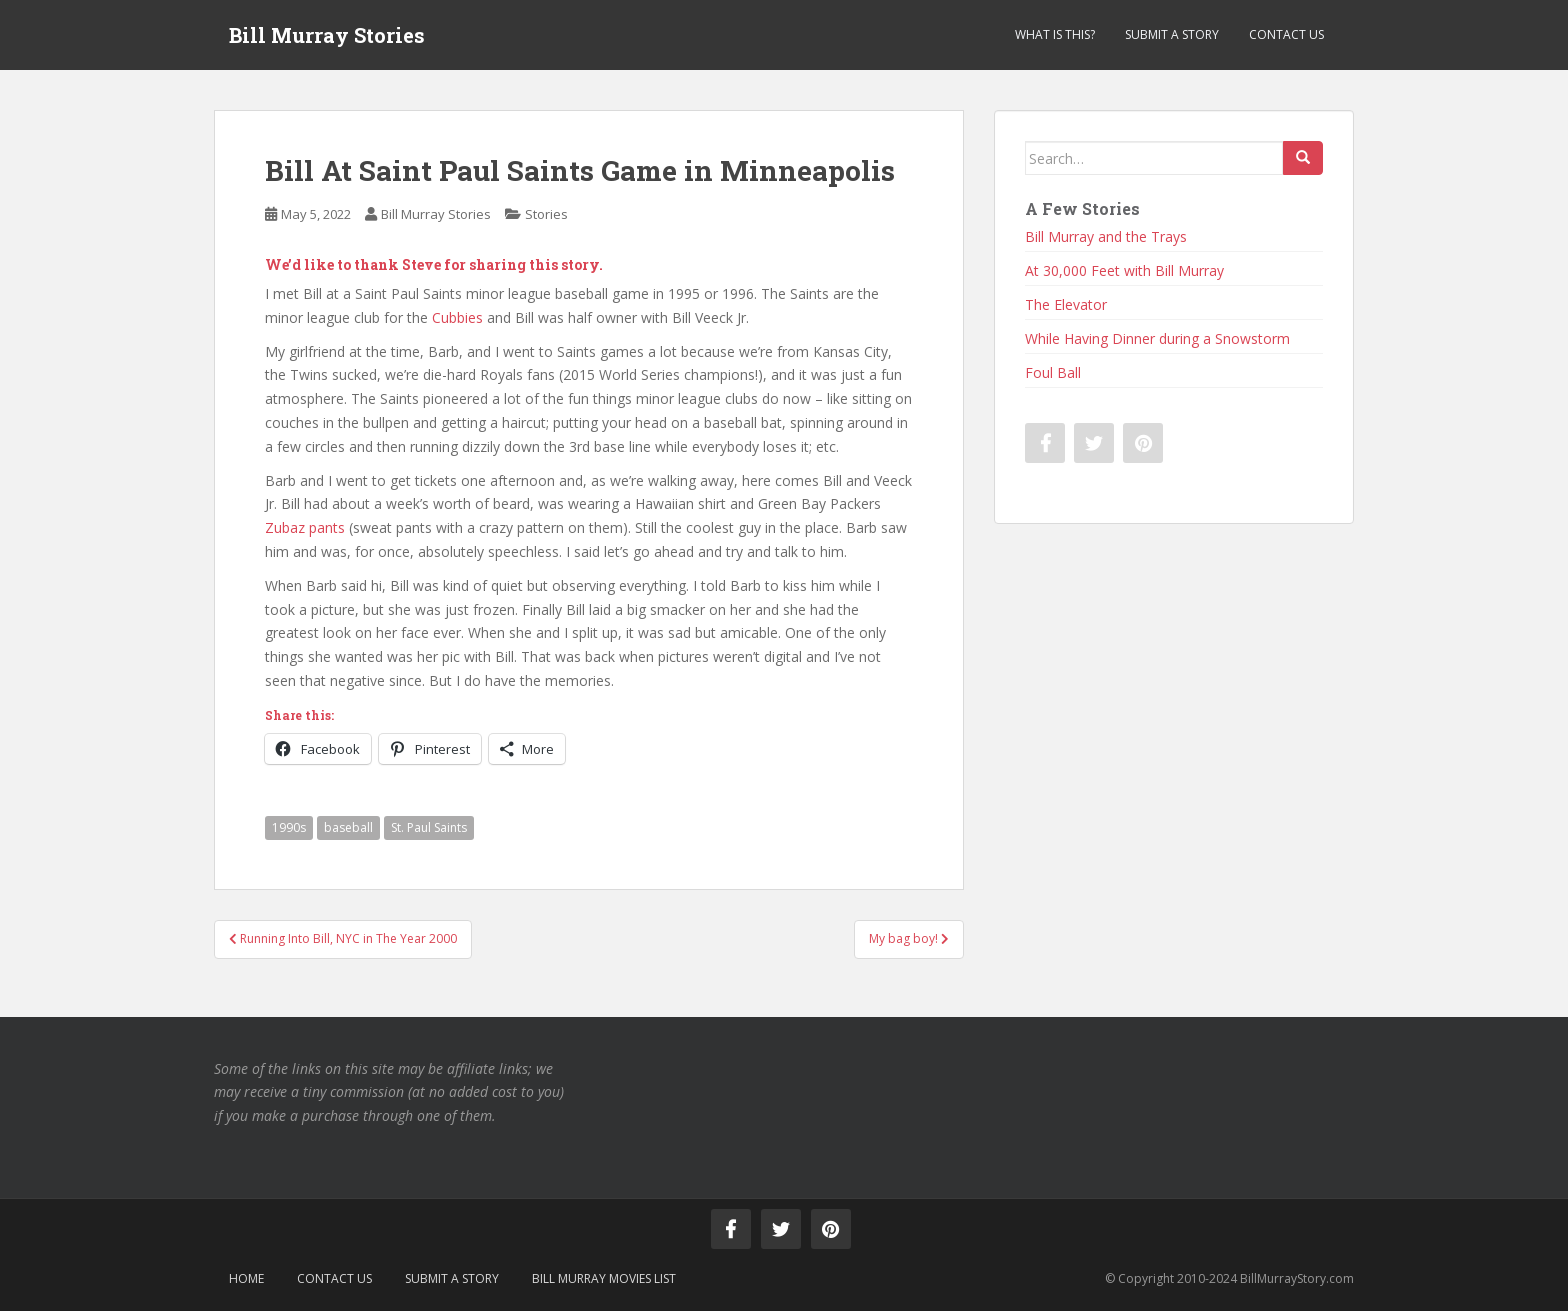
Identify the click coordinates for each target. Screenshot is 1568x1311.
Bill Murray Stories (327, 35)
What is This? (1055, 34)
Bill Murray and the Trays (1106, 236)
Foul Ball (1053, 372)
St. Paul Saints (429, 827)
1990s (289, 827)
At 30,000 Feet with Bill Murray (1124, 270)
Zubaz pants (305, 527)
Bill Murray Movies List (604, 1278)
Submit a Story (1172, 34)
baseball (348, 827)
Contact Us (1286, 34)
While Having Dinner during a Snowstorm (1157, 338)
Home (246, 1278)
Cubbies (457, 317)
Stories (546, 214)
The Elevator (1066, 304)
